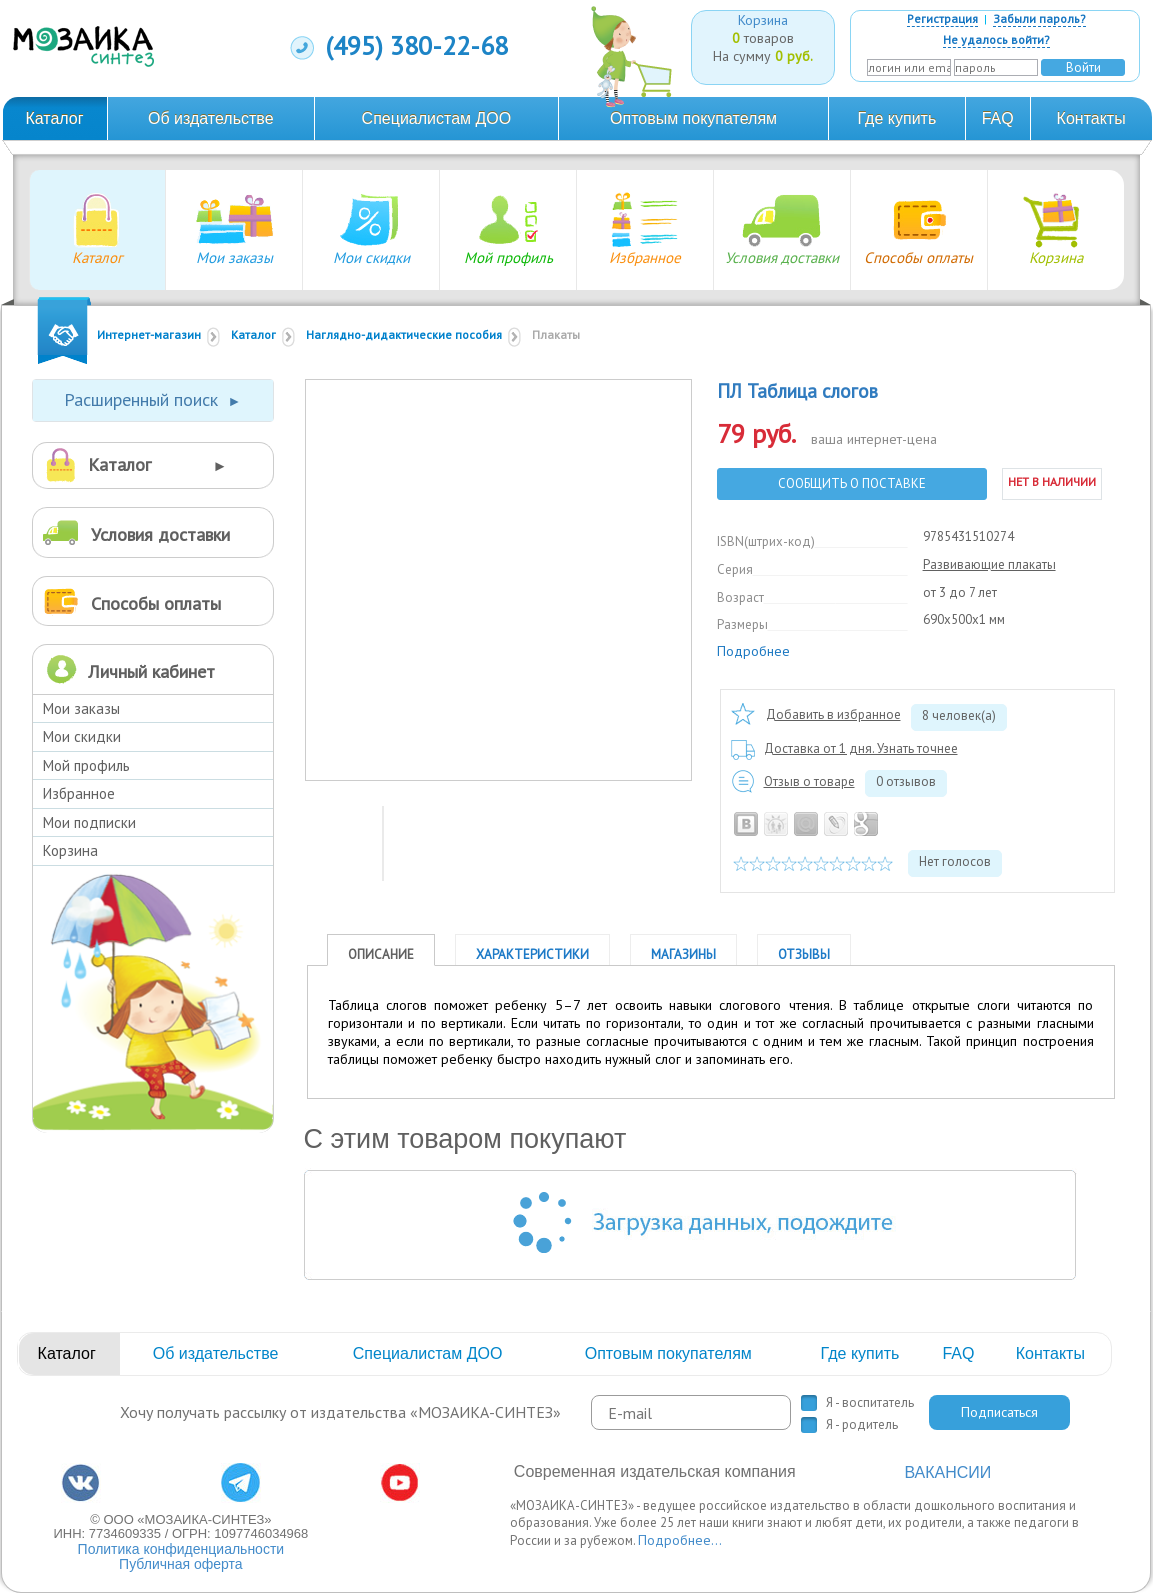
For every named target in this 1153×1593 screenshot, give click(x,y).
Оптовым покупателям (693, 118)
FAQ (998, 118)
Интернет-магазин (149, 334)
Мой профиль (86, 765)
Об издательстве (211, 118)
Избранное (79, 793)
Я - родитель (862, 1425)
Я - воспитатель (870, 1403)
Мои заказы (81, 708)
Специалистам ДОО (437, 118)
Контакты (1091, 118)
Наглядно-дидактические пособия (404, 334)
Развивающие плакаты (989, 564)
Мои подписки (89, 822)
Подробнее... (680, 1540)
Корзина (70, 850)
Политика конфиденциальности (181, 1549)
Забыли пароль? (1039, 18)
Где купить (897, 118)
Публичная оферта (181, 1564)
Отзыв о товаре (809, 781)
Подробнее (753, 651)
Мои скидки (82, 736)
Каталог (54, 118)
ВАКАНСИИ (947, 1472)
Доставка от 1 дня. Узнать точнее (861, 748)
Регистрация (942, 18)
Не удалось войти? (996, 39)
